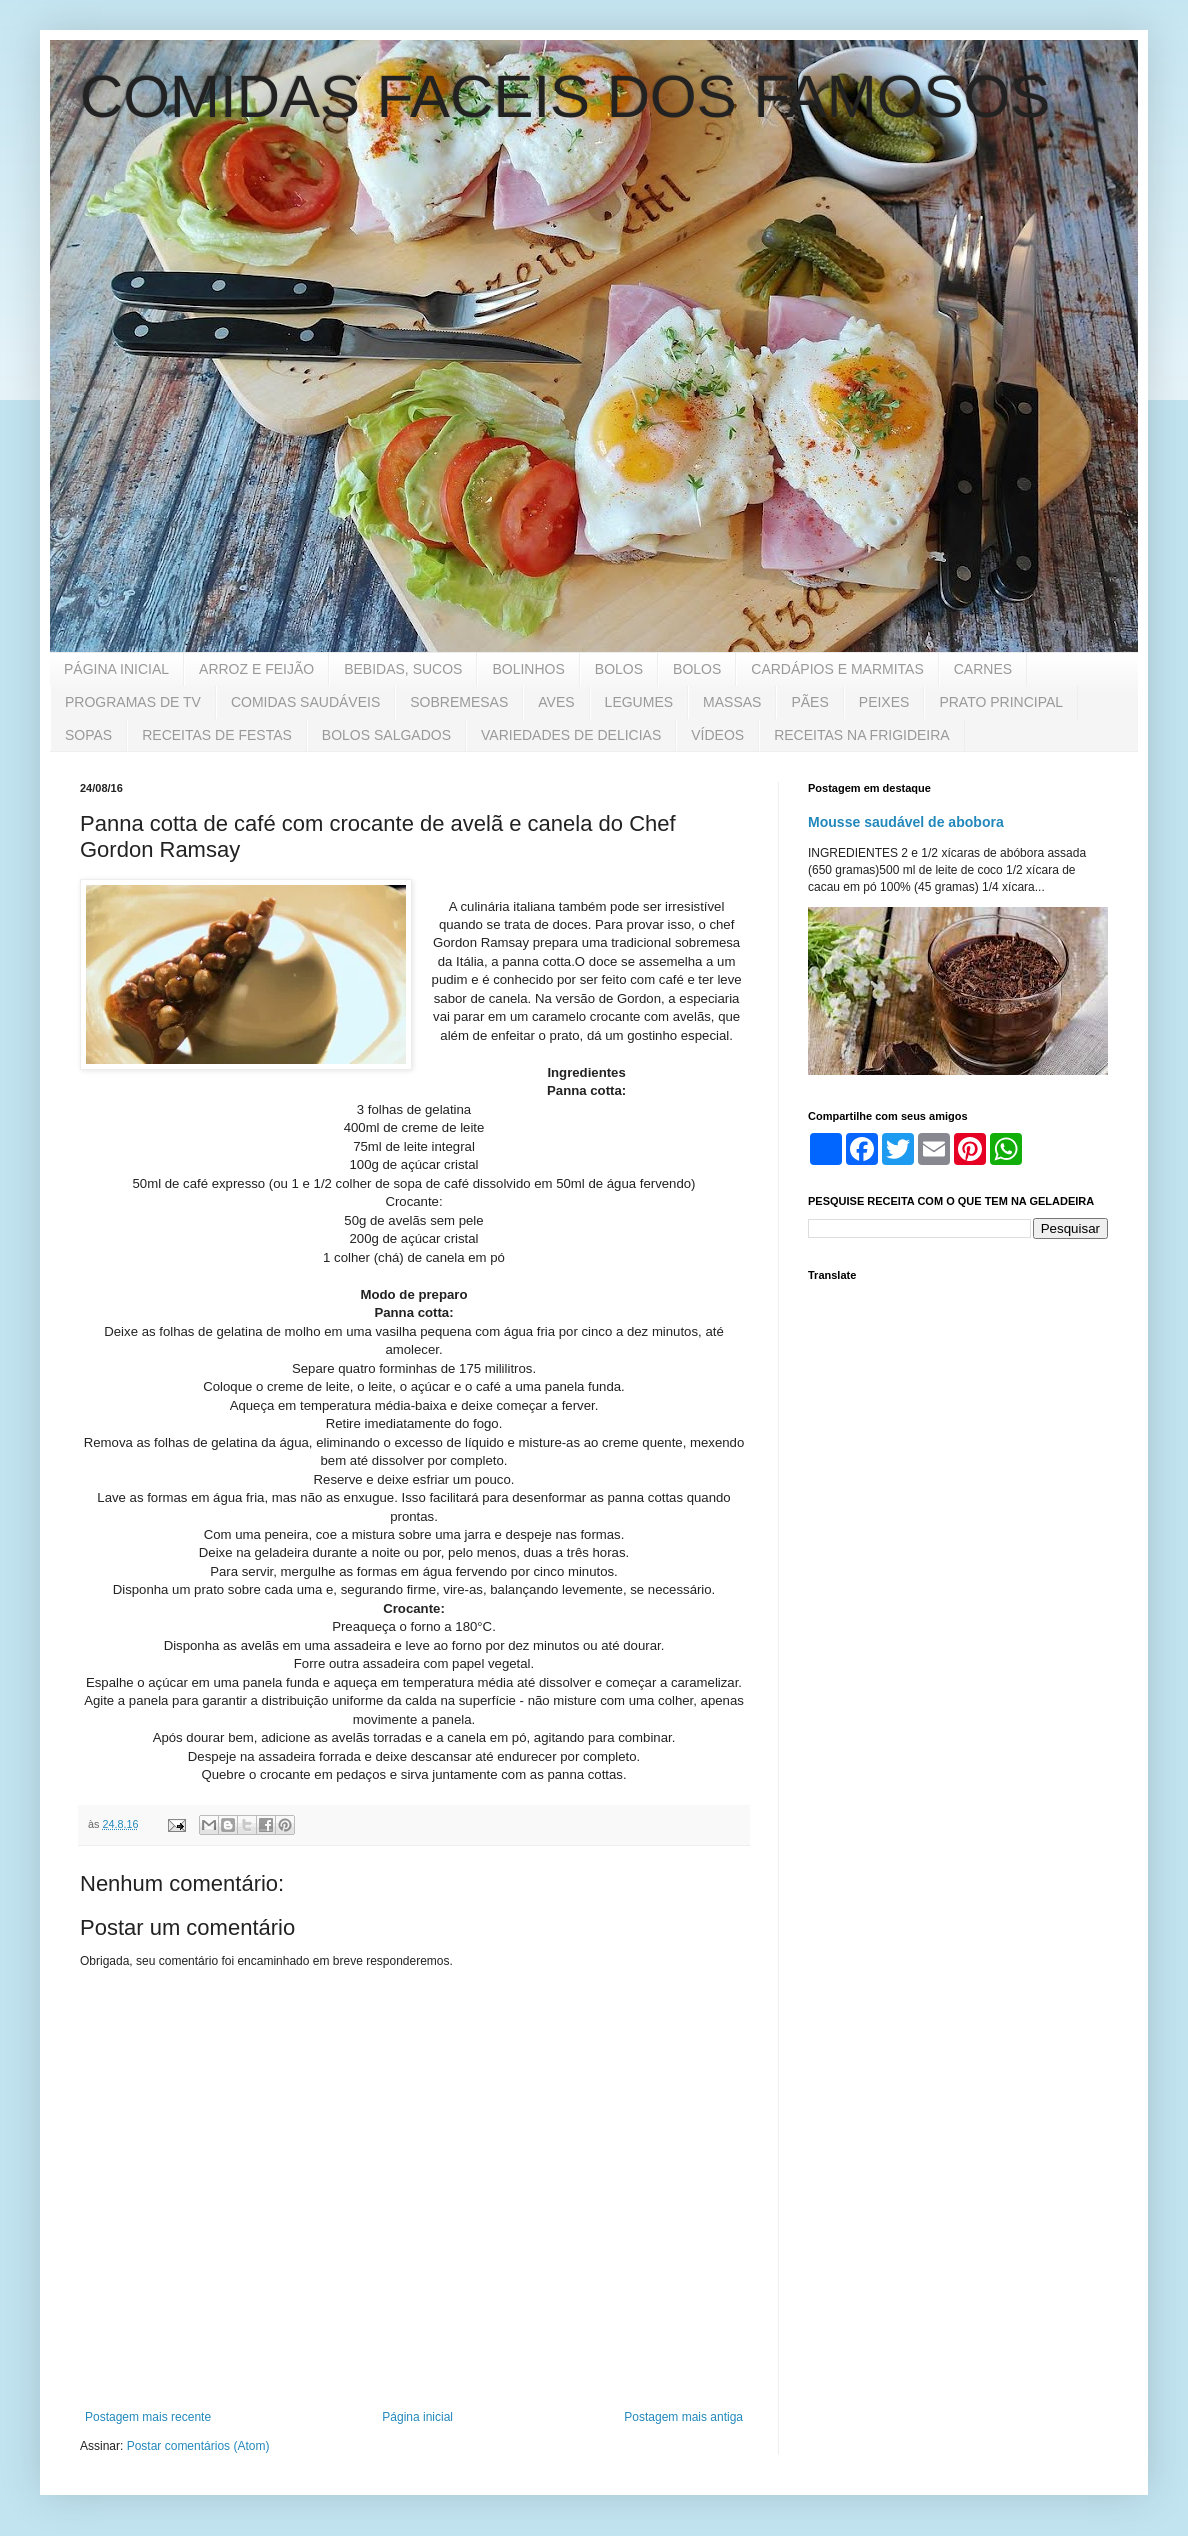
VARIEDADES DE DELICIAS (571, 735)
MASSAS (732, 702)
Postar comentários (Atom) (198, 2446)
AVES (556, 702)
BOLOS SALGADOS (386, 735)
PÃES (809, 702)
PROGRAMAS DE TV (133, 702)
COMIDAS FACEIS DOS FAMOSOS (565, 96)
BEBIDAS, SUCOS (403, 669)
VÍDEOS (717, 735)
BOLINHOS (528, 669)
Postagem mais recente (148, 2417)
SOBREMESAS (459, 702)
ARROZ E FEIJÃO (256, 669)
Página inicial (417, 2417)
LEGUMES (639, 702)
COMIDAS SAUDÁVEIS (305, 702)
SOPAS (88, 735)
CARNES (983, 669)
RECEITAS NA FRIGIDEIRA (862, 735)
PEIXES (884, 702)
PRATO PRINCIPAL (1001, 702)
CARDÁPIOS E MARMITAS (837, 669)
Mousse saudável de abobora (906, 822)
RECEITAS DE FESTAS (217, 735)
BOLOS (619, 669)
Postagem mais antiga (683, 2417)
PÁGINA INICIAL (116, 669)
